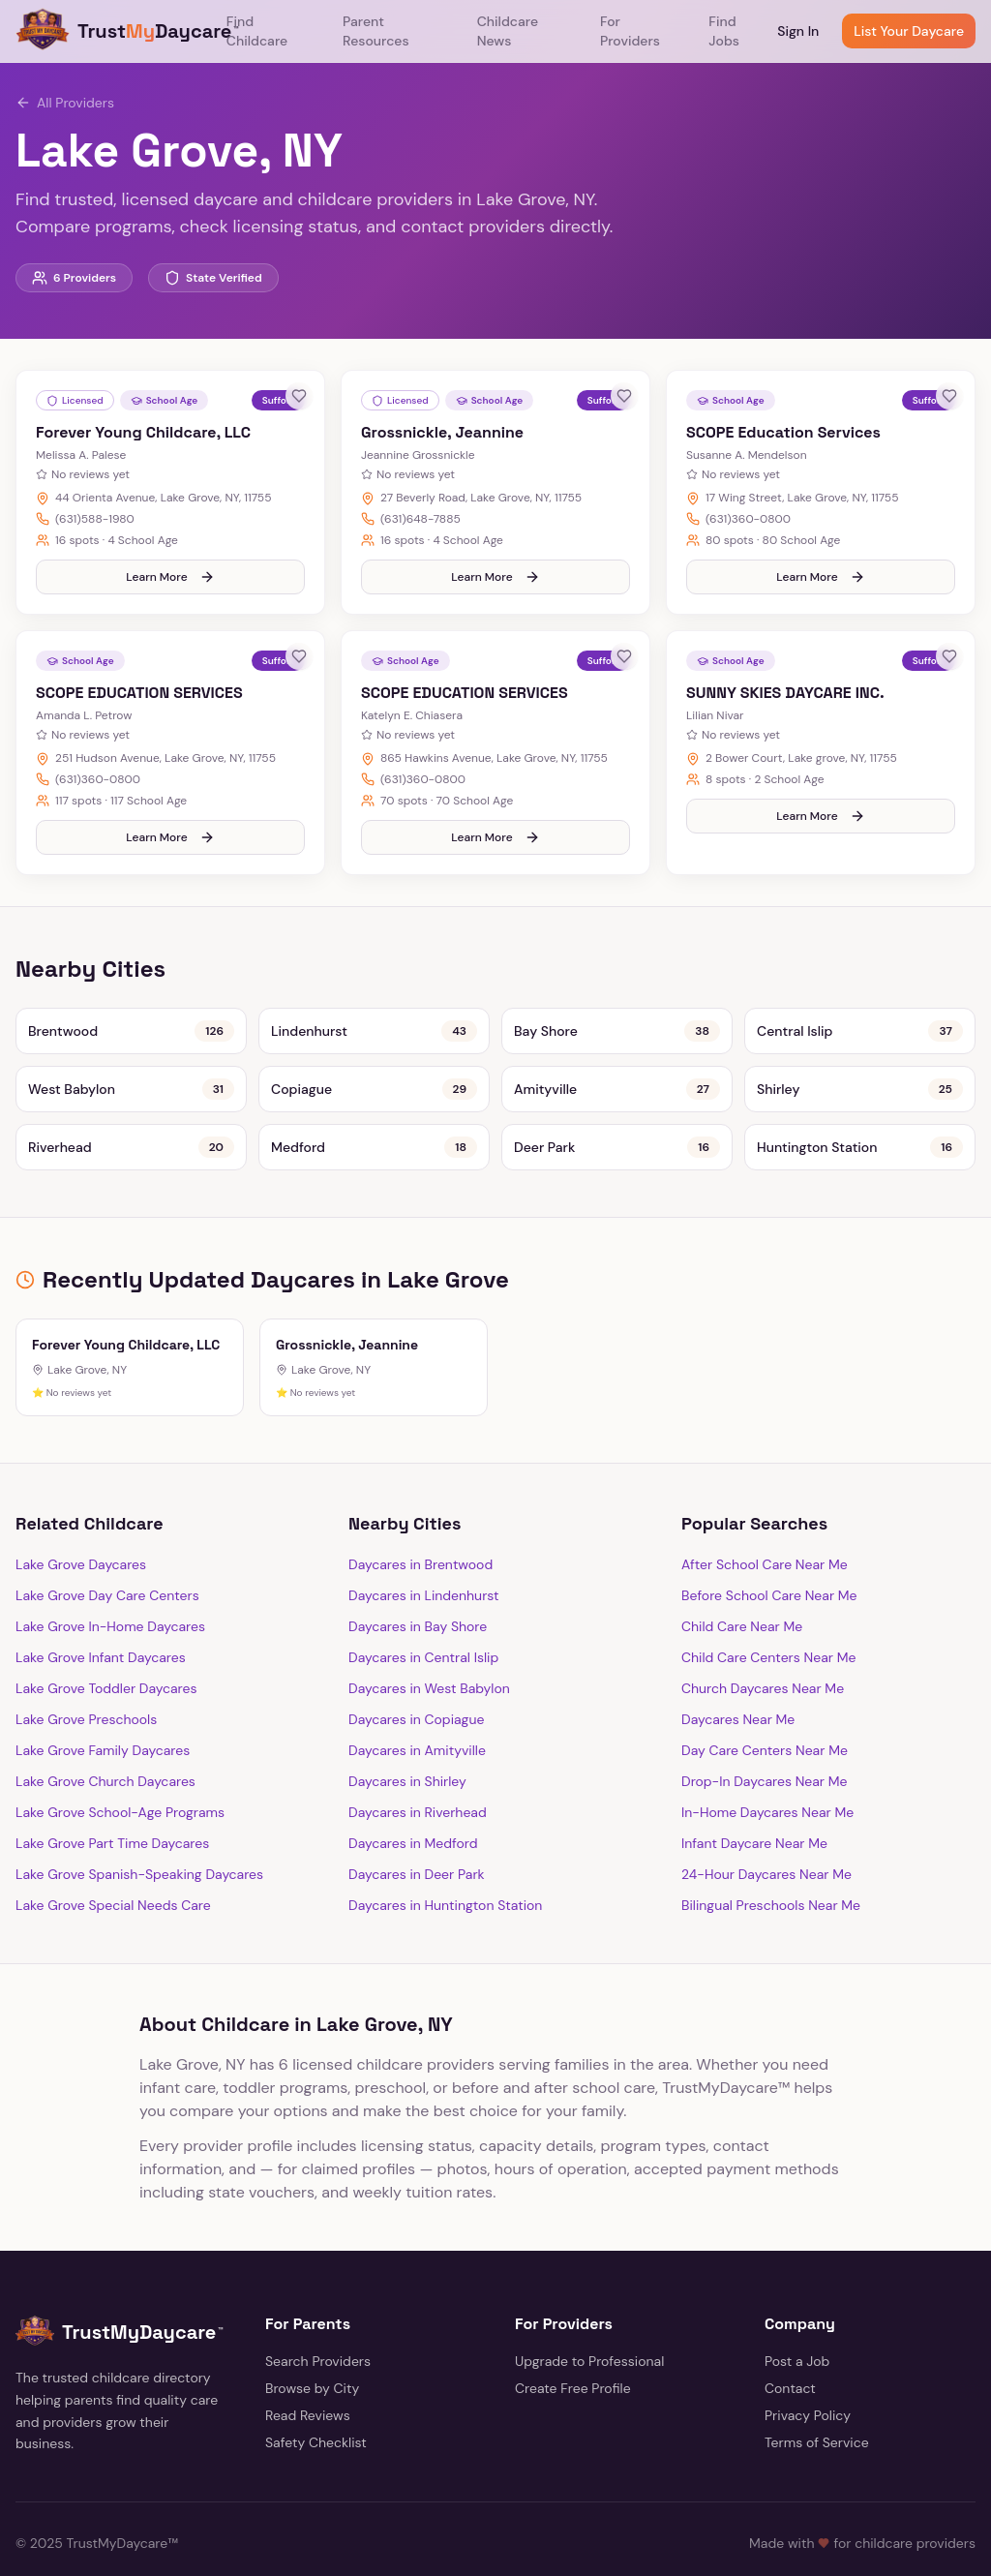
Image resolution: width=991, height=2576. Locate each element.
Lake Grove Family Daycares (102, 1711)
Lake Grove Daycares (80, 1525)
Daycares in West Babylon (429, 1649)
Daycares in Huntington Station (445, 1866)
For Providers (630, 31)
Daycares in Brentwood (420, 1525)
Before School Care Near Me (769, 1556)
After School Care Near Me (764, 1525)
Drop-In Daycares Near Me (764, 1742)
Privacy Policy (808, 2376)
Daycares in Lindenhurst (423, 1556)
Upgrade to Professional (589, 2322)
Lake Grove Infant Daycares (100, 1618)
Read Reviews (307, 2376)
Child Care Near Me (741, 1587)
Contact (790, 2349)
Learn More (170, 557)
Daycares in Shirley (407, 1742)
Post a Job (797, 2322)
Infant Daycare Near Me (754, 1804)
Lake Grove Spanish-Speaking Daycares (139, 1835)
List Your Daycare (909, 31)
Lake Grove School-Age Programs (120, 1773)
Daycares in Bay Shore (417, 1587)
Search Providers (318, 2322)
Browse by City (312, 2349)
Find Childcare (256, 31)
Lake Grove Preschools (86, 1680)
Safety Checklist (316, 2403)
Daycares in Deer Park (416, 1835)
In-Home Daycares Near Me (767, 1773)
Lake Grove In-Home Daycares (110, 1587)
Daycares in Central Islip (423, 1618)
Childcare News (507, 31)
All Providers (64, 102)
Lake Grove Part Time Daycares (112, 1804)
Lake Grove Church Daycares (105, 1742)
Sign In (798, 31)
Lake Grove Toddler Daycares (106, 1649)
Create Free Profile (573, 2349)
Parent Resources (375, 31)
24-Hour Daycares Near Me (766, 1835)
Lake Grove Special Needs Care (113, 1866)
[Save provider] (299, 395)
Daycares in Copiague (416, 1680)
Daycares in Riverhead (417, 1773)
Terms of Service (817, 2403)
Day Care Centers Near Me (764, 1711)
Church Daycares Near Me (762, 1649)
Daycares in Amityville (417, 1711)
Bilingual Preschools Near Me (770, 1866)
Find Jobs (723, 31)
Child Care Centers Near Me (768, 1618)
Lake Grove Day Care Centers (107, 1556)
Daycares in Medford (413, 1804)
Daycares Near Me (738, 1680)
